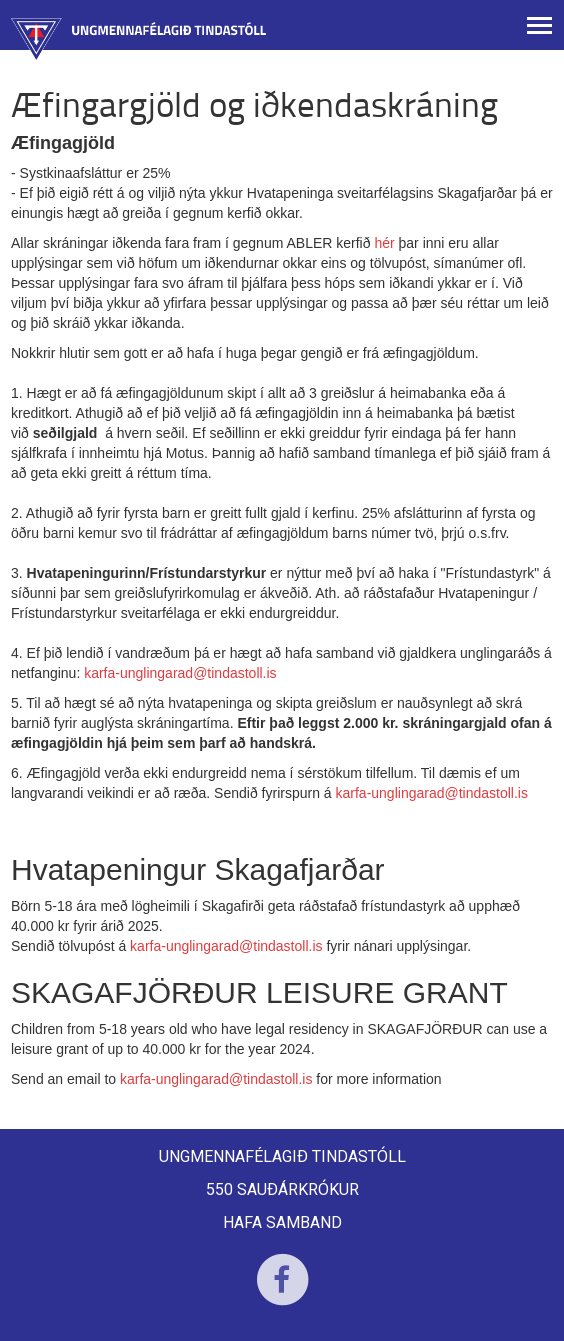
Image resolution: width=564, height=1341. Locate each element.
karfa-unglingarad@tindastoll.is (180, 673)
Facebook (282, 1292)
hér (384, 243)
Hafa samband (282, 1222)
